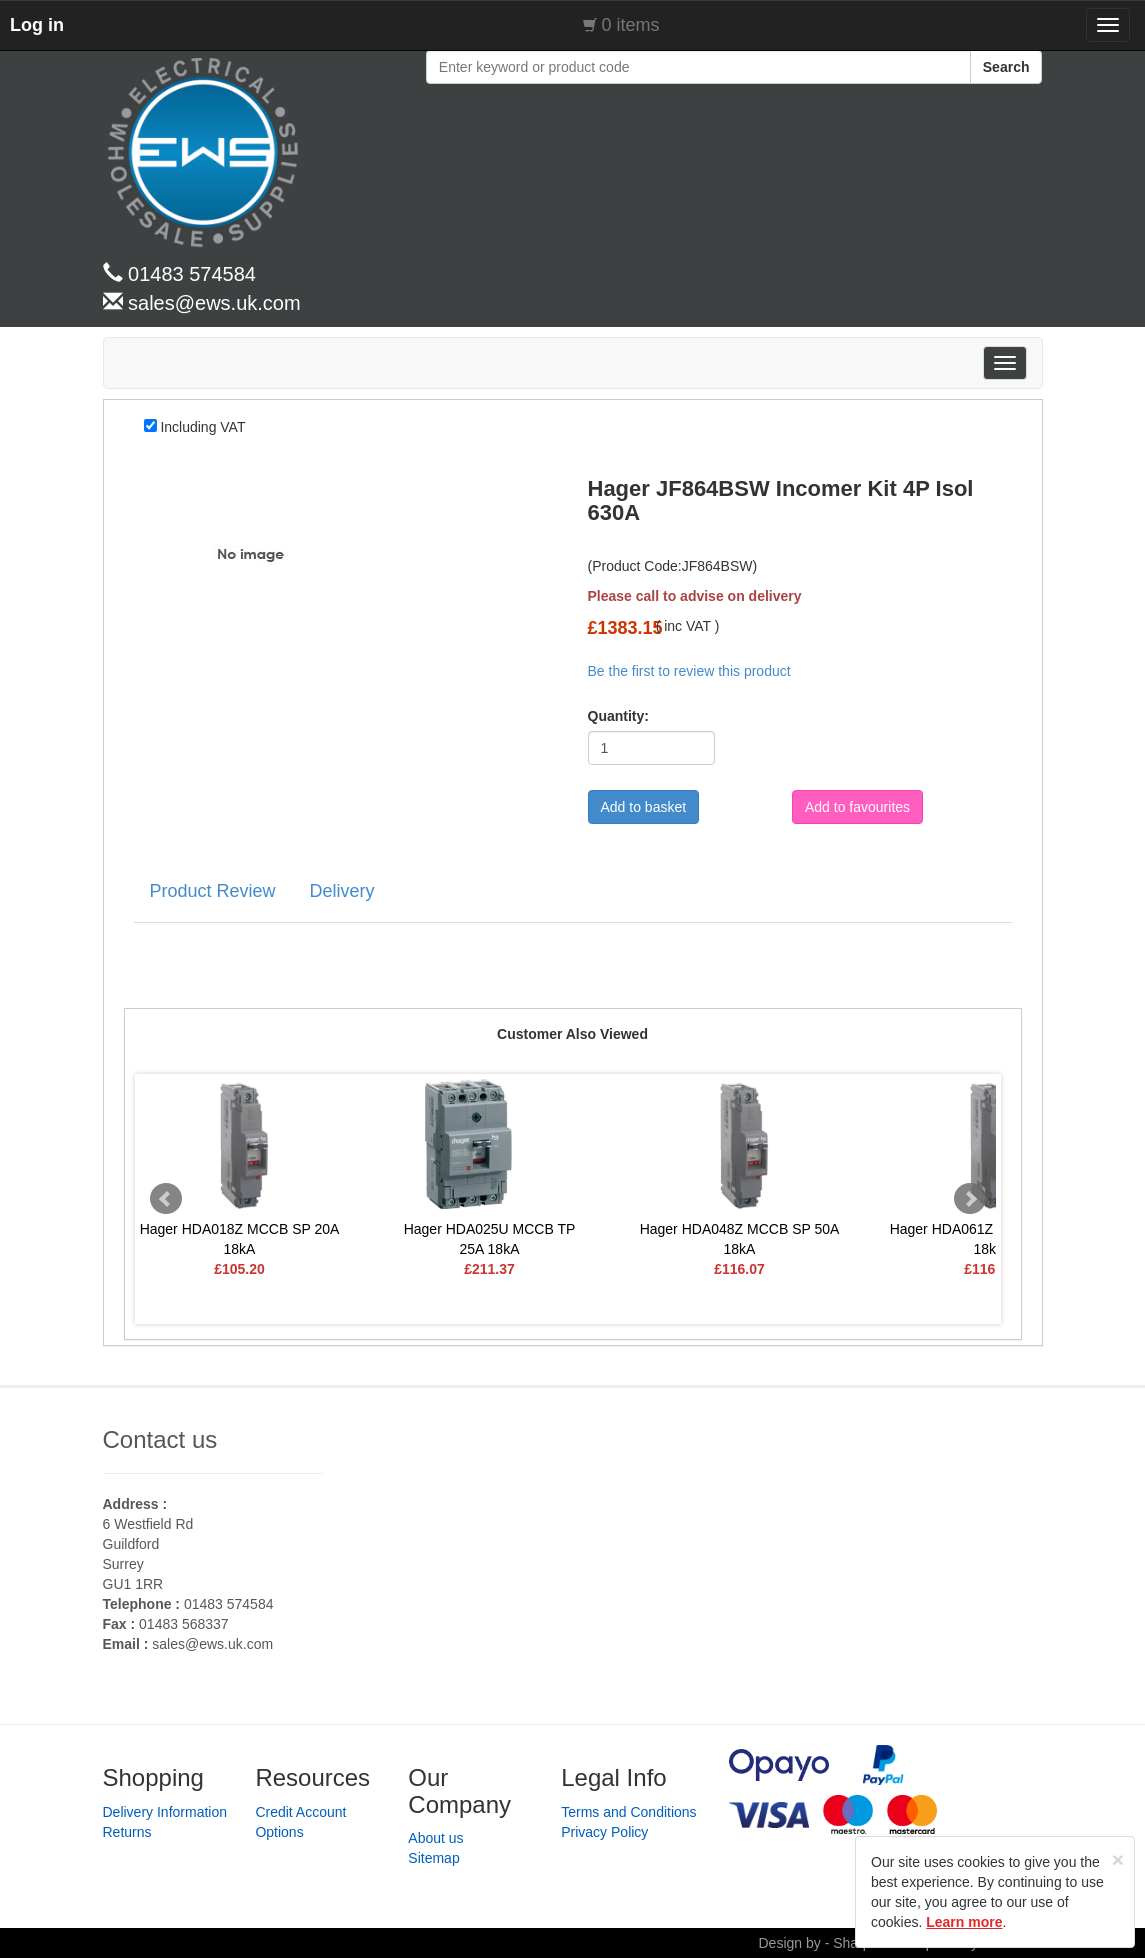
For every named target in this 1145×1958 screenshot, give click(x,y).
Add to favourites (857, 807)
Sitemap (433, 1858)
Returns (127, 1832)
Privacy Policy (604, 1832)
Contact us (160, 1439)
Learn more (964, 1922)
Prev (166, 1199)
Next (970, 1199)
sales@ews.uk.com (212, 1644)
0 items (631, 25)
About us (435, 1838)
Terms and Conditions (628, 1812)
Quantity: (612, 716)
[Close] (1118, 1859)
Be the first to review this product (689, 671)
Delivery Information (165, 1812)
